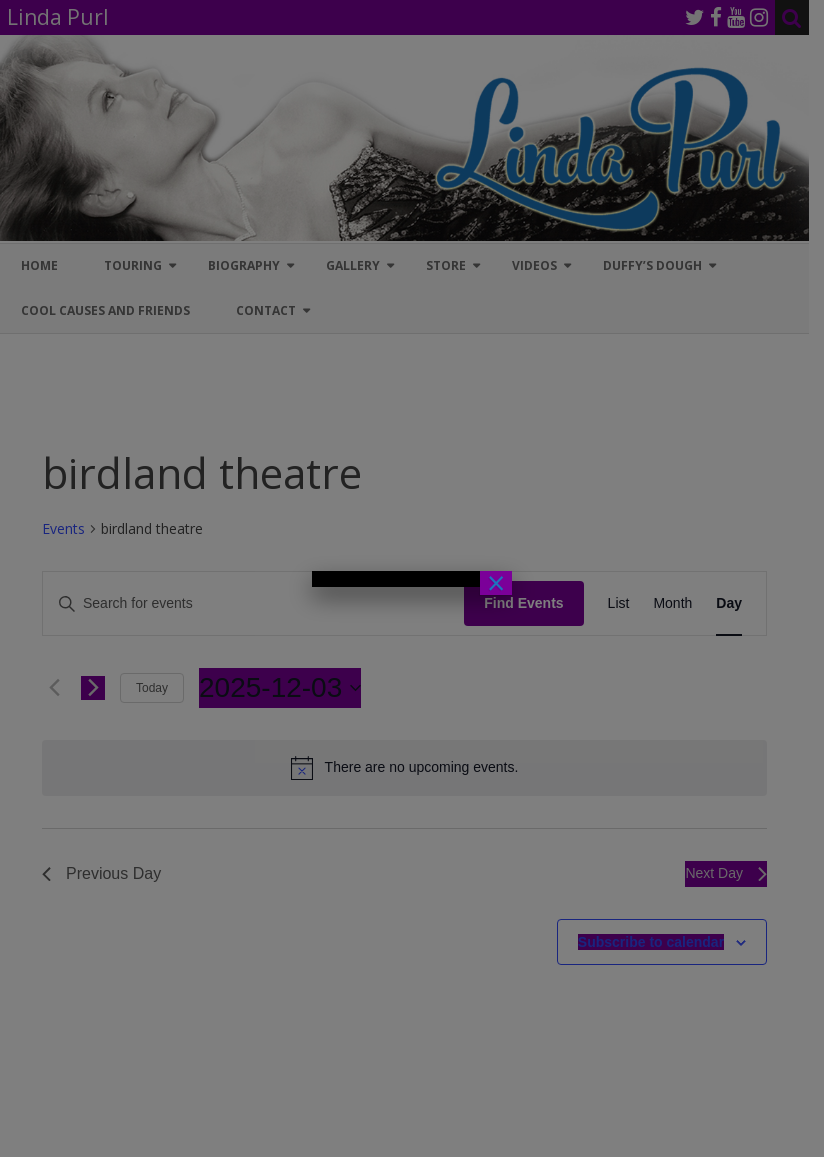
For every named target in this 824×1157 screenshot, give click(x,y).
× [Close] (496, 583)
